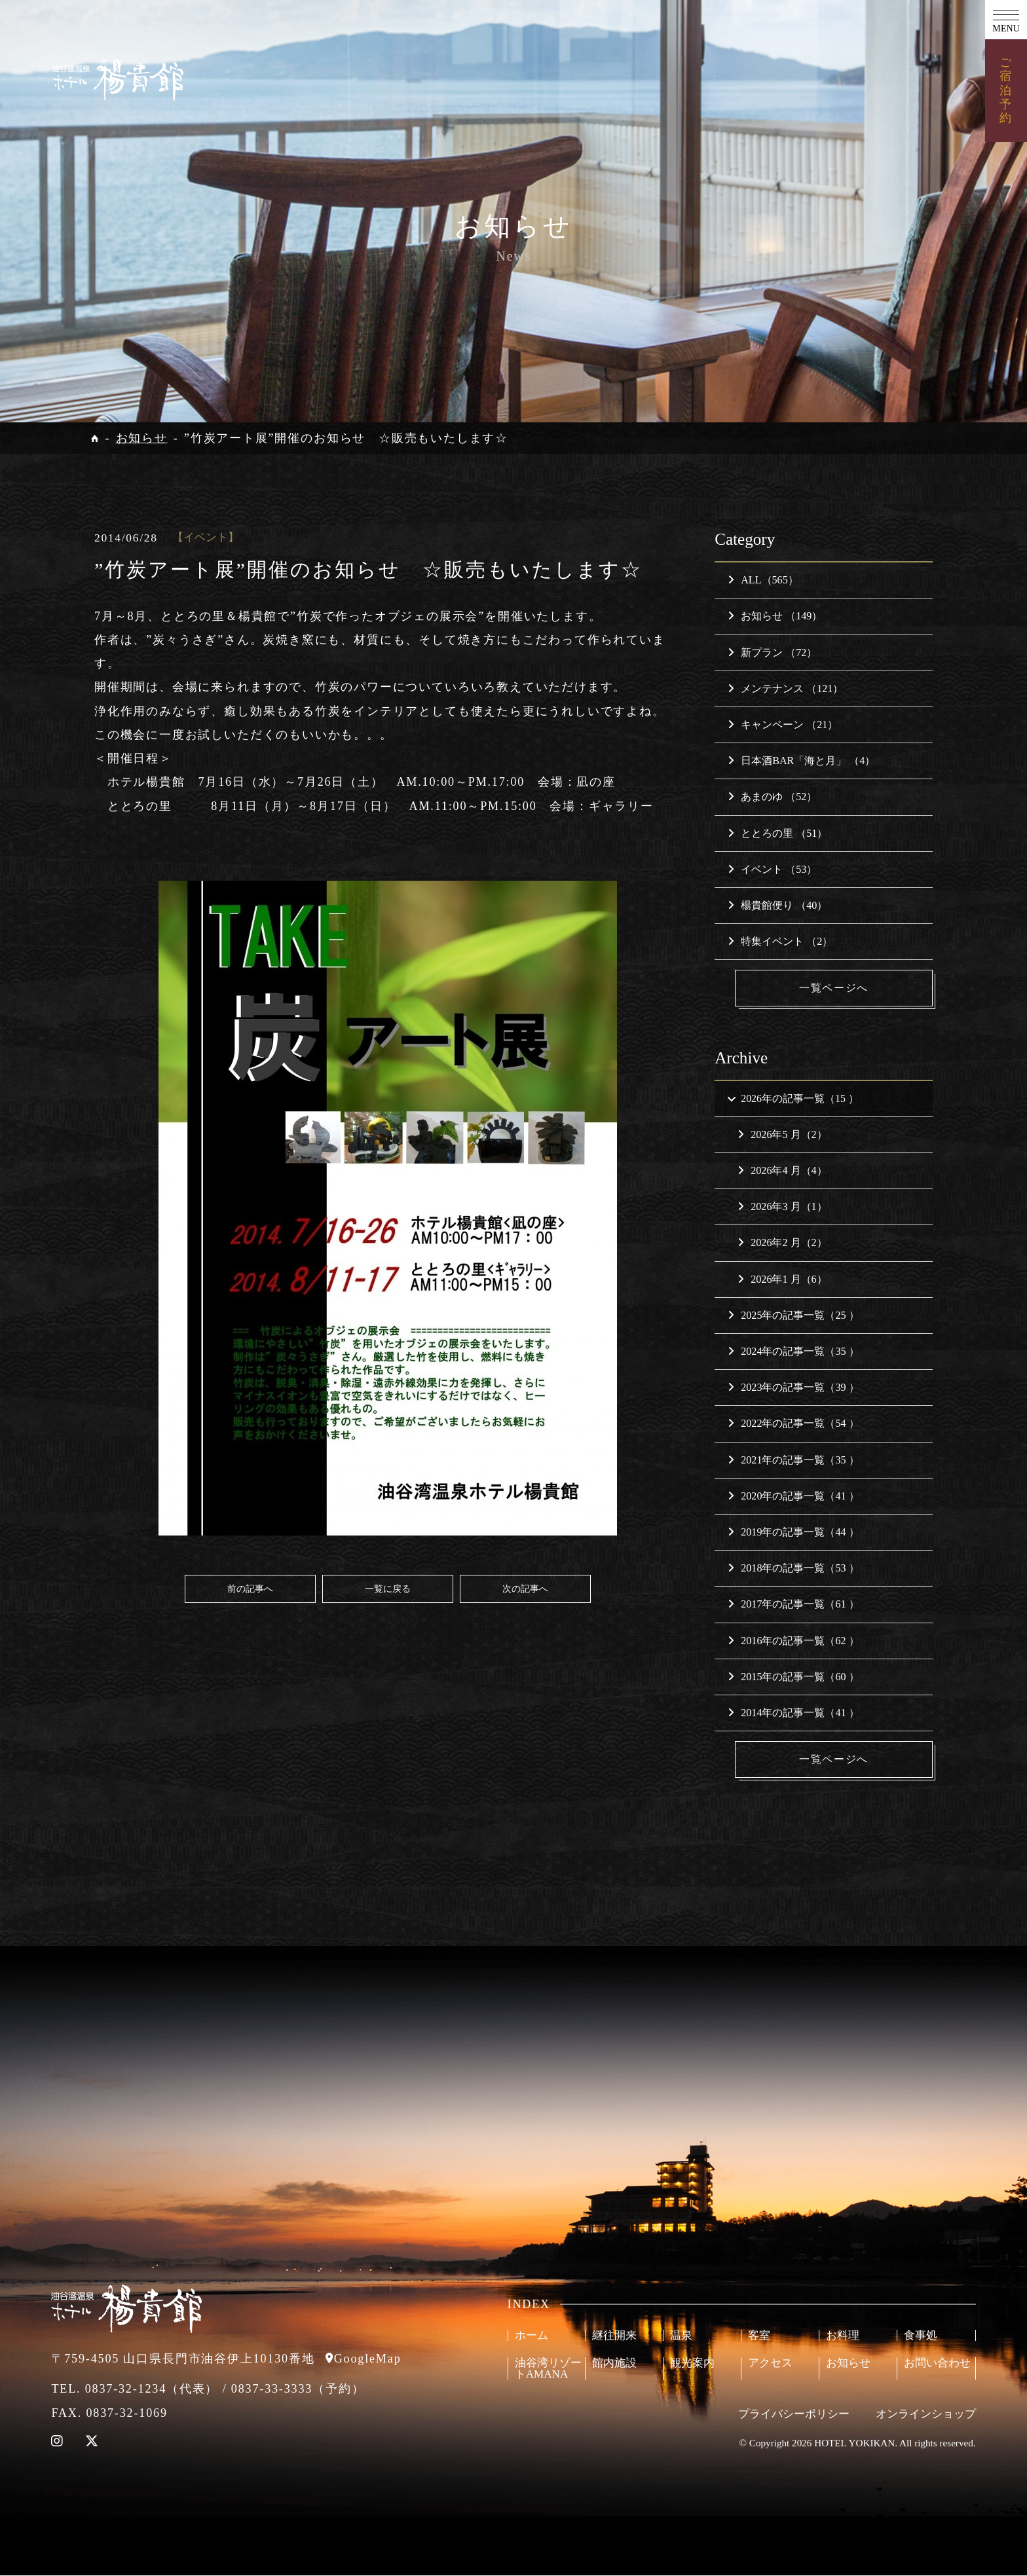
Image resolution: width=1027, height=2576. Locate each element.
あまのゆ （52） (772, 796)
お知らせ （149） (775, 615)
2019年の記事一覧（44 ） (793, 1532)
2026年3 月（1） (782, 1207)
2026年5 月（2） (782, 1135)
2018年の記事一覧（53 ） (793, 1568)
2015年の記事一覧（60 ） (793, 1677)
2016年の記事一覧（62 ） (793, 1640)
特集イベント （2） (780, 941)
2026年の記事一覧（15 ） (792, 1098)
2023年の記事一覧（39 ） (793, 1387)
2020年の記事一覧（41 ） (793, 1496)
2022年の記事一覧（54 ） (793, 1423)
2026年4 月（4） (782, 1171)
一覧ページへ (834, 987)
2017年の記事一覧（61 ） (793, 1604)
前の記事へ (250, 1588)
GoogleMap (367, 2359)
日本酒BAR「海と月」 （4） (801, 760)
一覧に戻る (388, 1588)
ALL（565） (763, 579)
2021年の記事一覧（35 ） (793, 1459)
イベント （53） (772, 869)
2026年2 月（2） (782, 1243)
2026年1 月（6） (782, 1279)
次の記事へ (525, 1588)
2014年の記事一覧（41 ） (793, 1713)
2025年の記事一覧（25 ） (793, 1315)
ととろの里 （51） (777, 833)
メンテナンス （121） (785, 688)
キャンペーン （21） (783, 724)
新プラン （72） (772, 652)
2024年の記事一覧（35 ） (793, 1351)
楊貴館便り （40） (777, 905)
